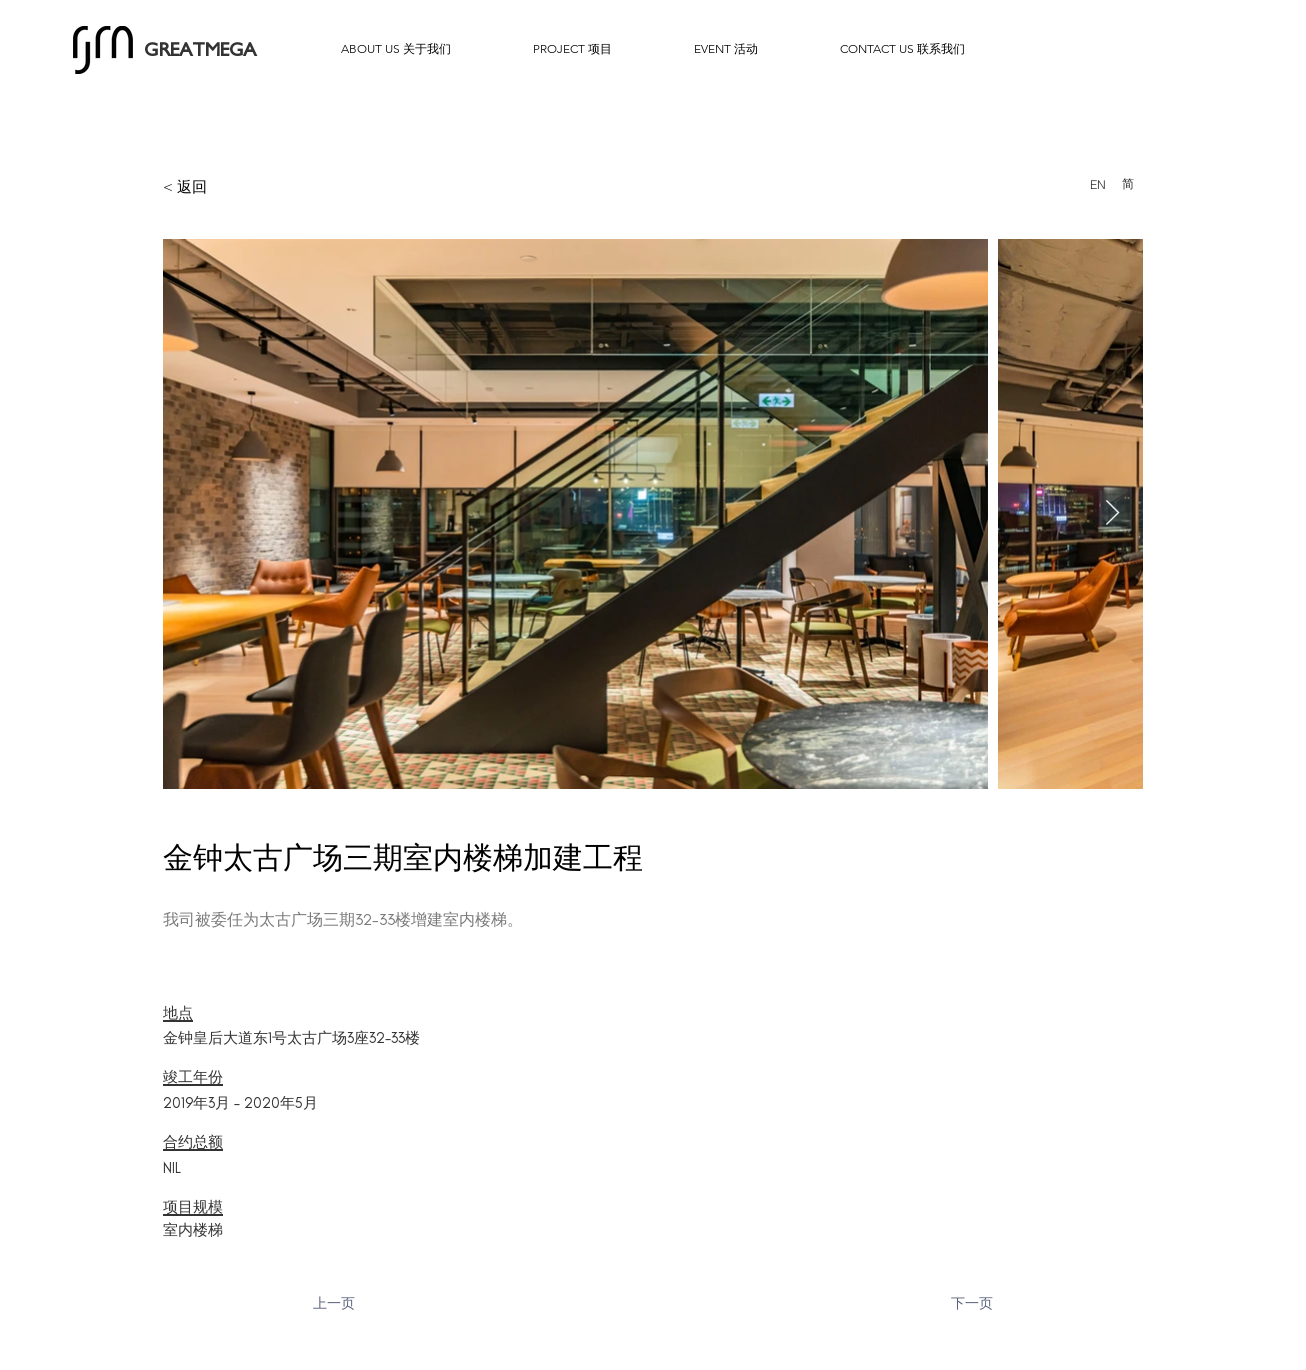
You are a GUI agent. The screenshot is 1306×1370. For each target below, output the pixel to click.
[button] (396, 49)
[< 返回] (234, 186)
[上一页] (379, 1304)
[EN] (1098, 184)
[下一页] (943, 1304)
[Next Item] (1112, 513)
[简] (1128, 184)
